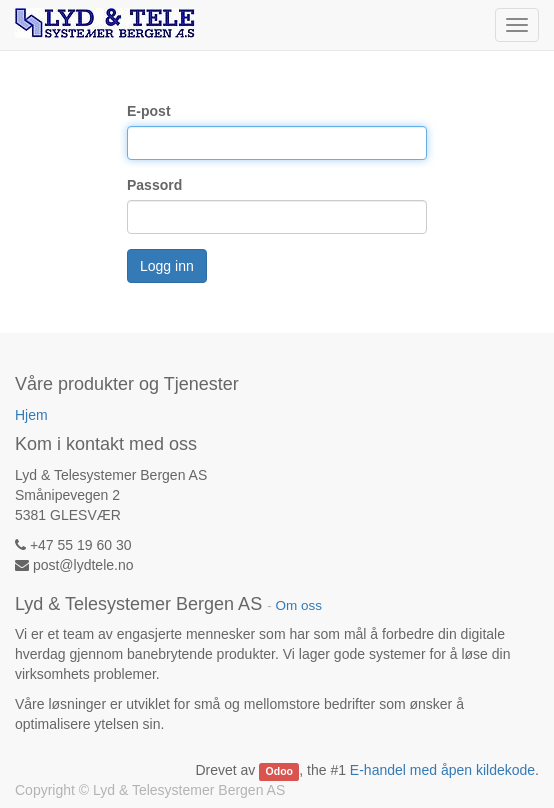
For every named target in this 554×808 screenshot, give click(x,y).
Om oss (298, 605)
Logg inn (167, 266)
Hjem (31, 415)
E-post (149, 111)
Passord (154, 185)
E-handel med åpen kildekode (442, 770)
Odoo (279, 771)
